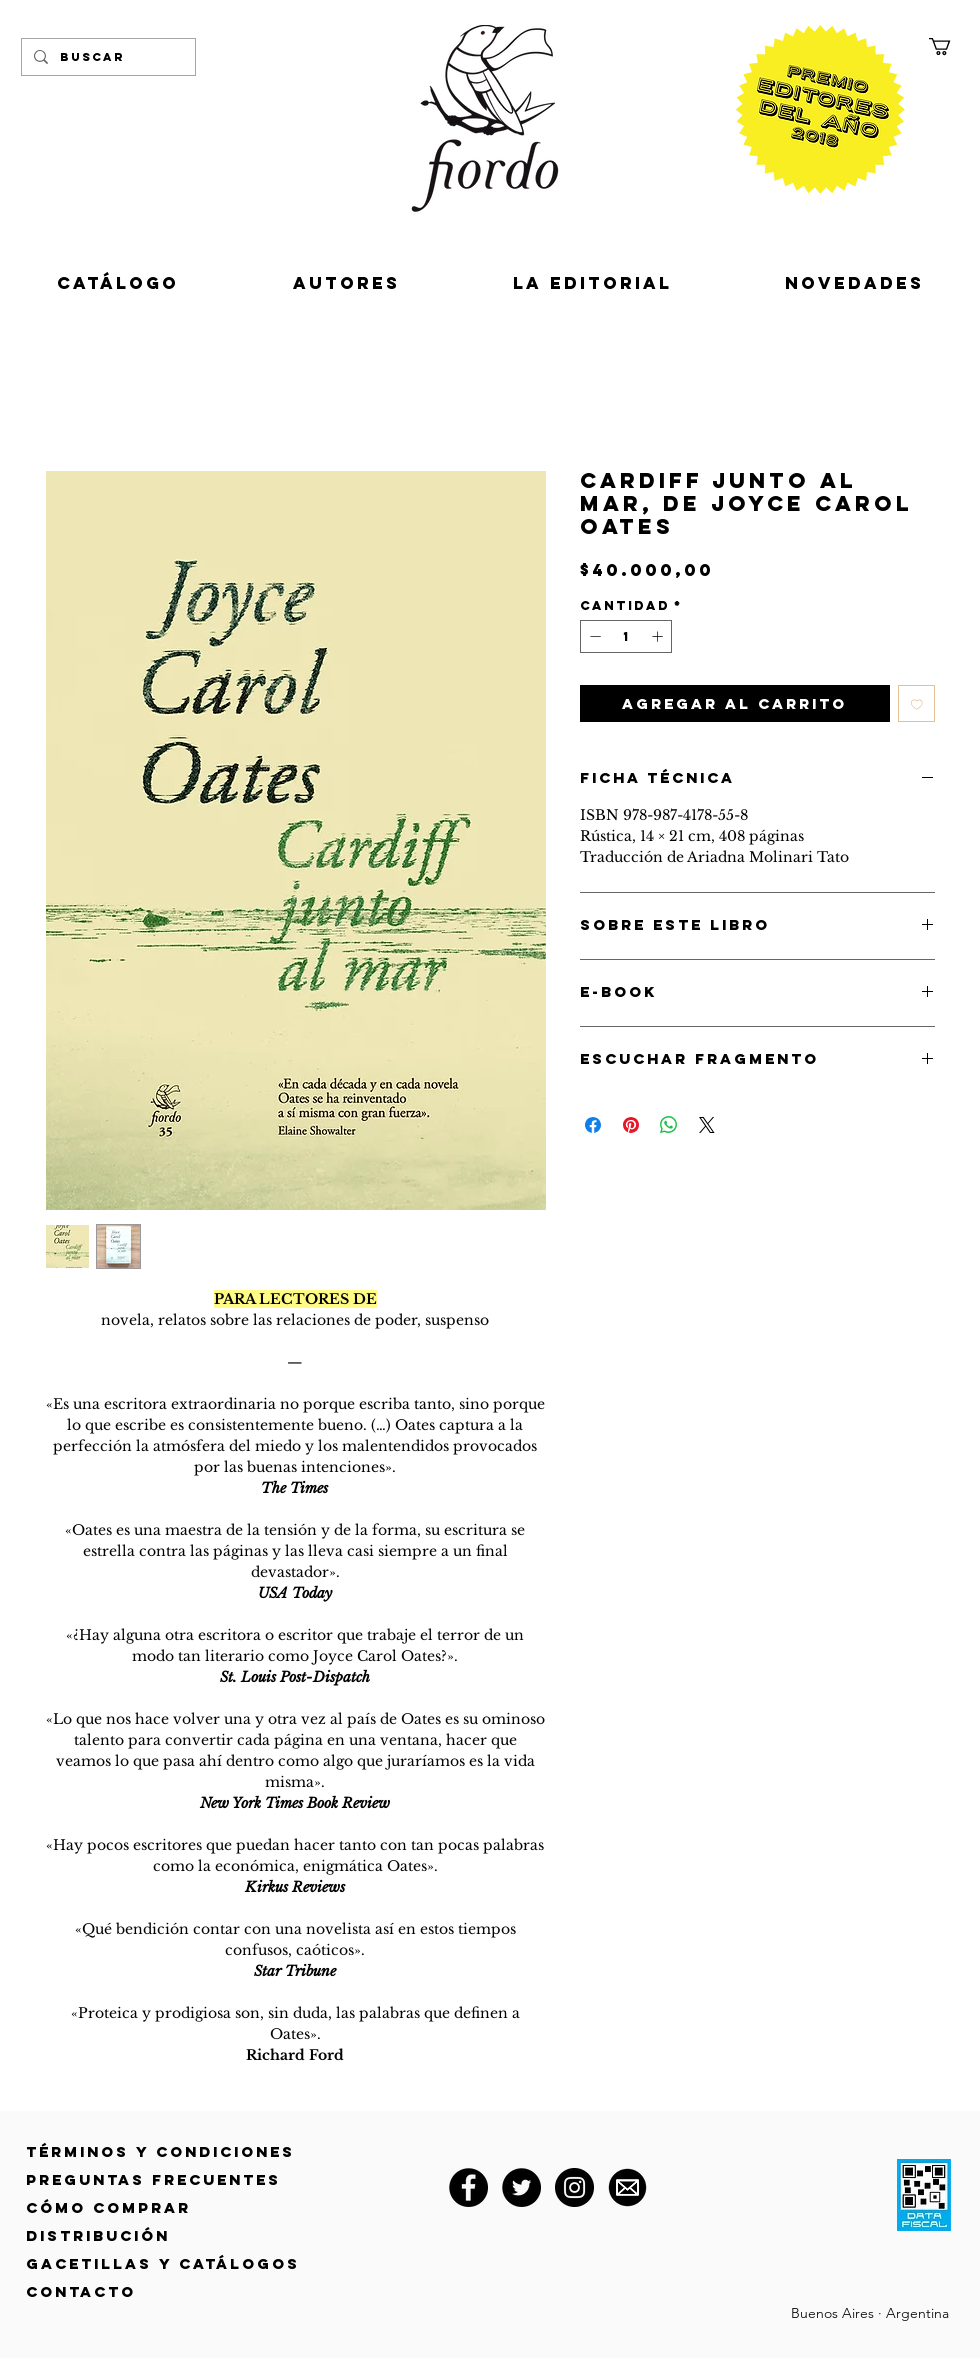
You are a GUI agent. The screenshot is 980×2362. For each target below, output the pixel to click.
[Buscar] (106, 57)
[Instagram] (574, 2187)
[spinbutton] (626, 636)
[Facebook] (468, 2187)
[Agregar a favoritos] (917, 704)
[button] (950, 46)
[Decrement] (593, 636)
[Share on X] (707, 1125)
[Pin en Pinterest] (631, 1125)
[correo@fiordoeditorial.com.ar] (627, 2187)
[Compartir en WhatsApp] (669, 1125)
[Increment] (659, 636)
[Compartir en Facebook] (593, 1125)
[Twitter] (521, 2187)
